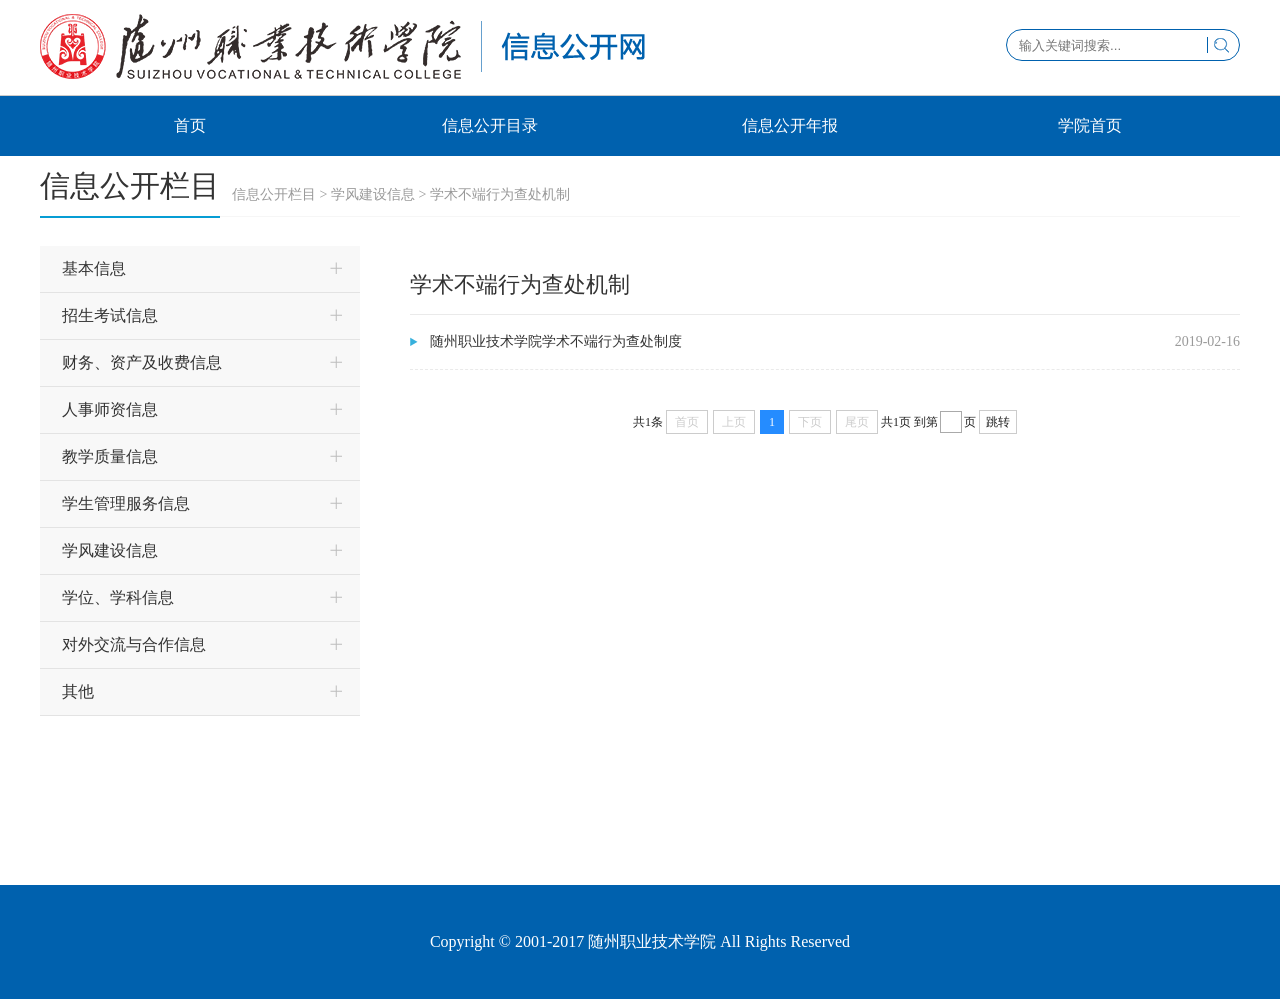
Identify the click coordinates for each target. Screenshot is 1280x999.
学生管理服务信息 (126, 503)
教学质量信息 (110, 456)
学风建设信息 (373, 194)
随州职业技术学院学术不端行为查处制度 (556, 341)
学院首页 (1090, 125)
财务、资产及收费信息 (142, 362)
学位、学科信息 (118, 597)
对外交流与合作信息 (134, 644)
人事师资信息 (110, 409)
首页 (190, 125)
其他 (78, 691)
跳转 (998, 422)
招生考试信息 (110, 315)
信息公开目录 (490, 125)
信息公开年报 (790, 125)
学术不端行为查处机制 (500, 194)
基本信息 (94, 268)
